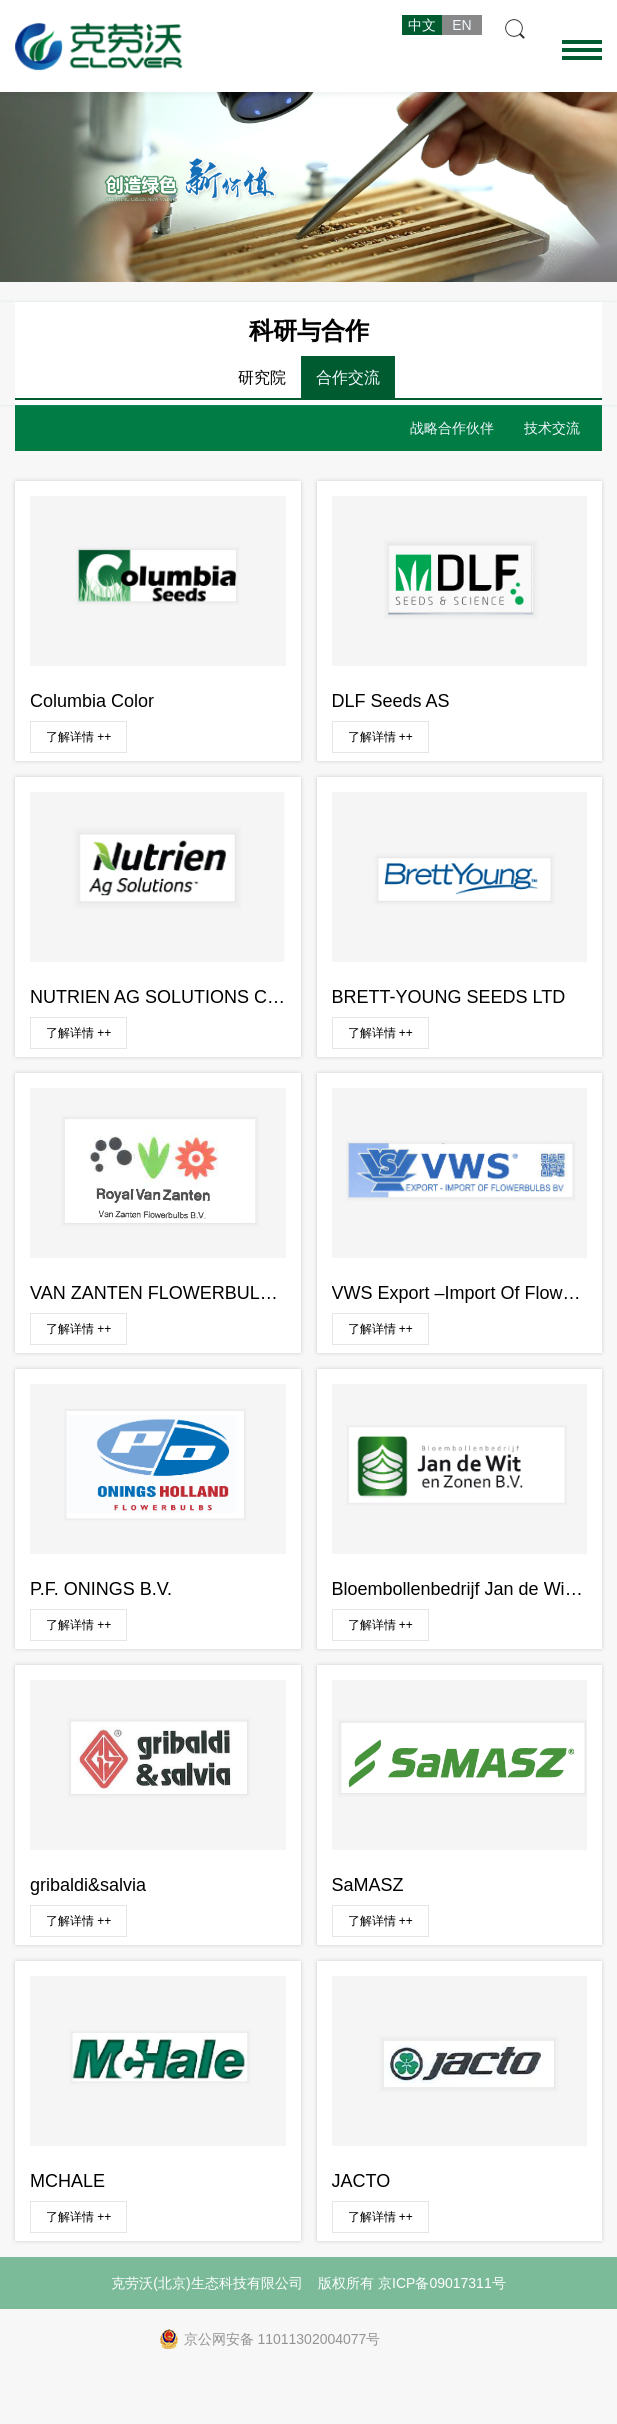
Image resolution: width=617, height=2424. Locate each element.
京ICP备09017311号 (442, 2283)
